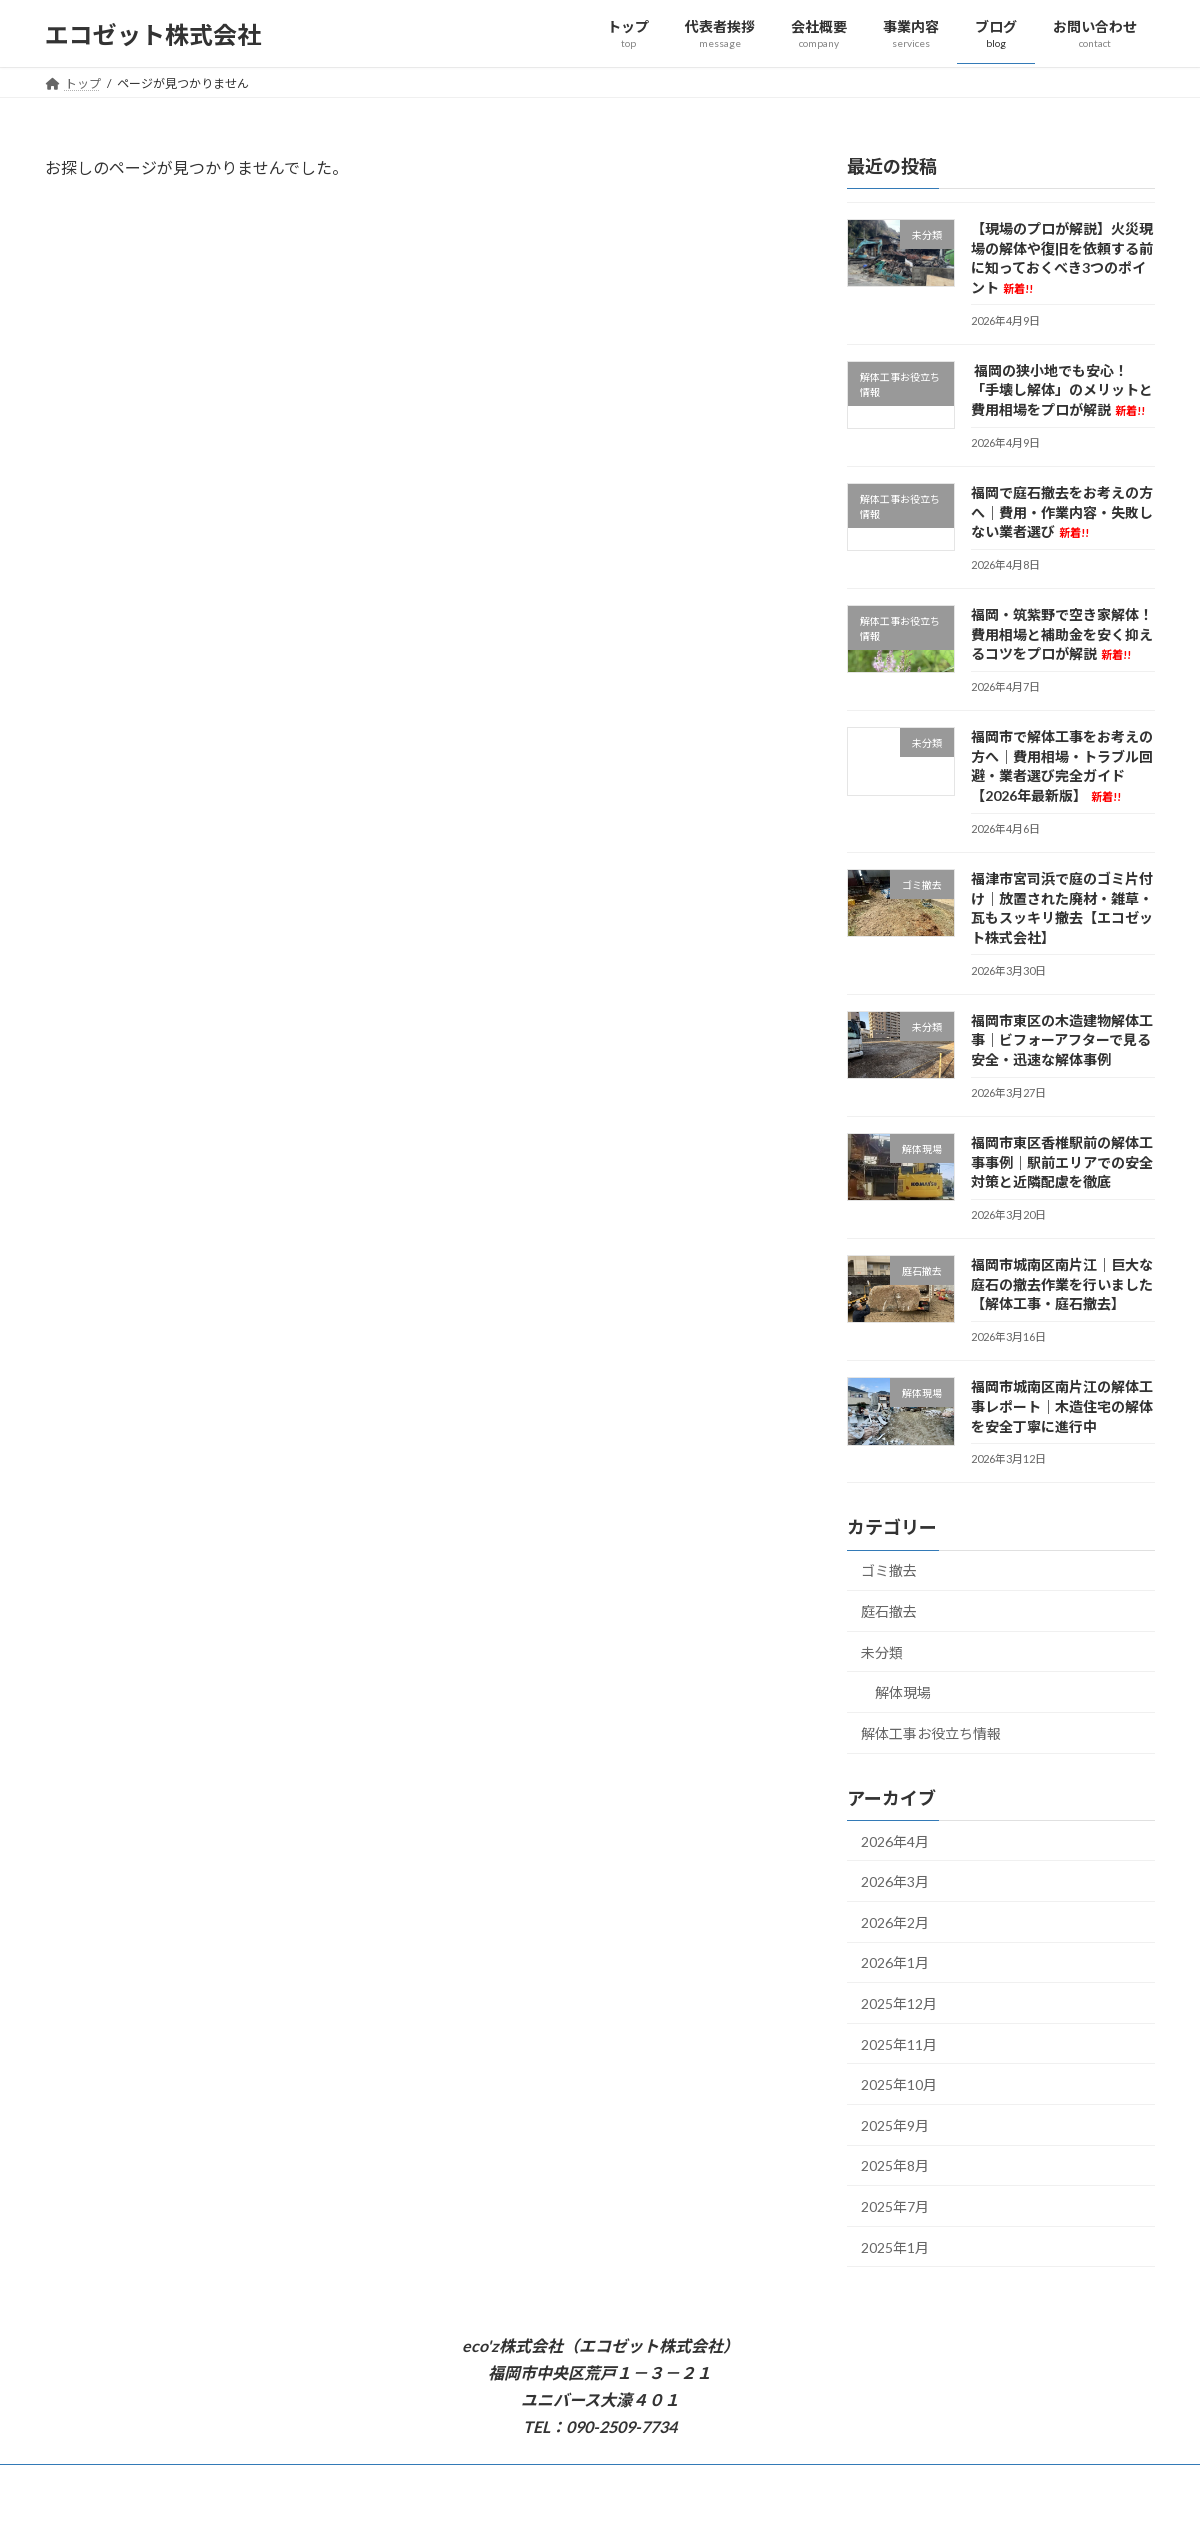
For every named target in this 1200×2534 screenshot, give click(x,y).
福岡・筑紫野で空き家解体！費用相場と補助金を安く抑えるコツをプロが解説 (1062, 634)
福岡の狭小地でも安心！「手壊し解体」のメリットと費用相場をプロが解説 (1062, 390)
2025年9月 (895, 2125)
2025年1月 (895, 2247)
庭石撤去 (889, 1611)
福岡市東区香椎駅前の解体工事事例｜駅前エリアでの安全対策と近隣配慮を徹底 (1062, 1162)
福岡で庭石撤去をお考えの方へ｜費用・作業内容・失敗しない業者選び (1062, 512)
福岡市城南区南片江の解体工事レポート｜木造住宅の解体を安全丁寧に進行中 (1062, 1407)
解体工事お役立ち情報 (931, 1733)
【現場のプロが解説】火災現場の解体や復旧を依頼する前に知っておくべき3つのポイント (1062, 258)
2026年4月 (895, 1841)
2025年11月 (899, 2044)
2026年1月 (895, 1963)
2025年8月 (895, 2166)
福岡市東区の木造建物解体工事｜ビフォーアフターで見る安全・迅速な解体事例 (1062, 1040)
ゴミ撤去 (889, 1571)
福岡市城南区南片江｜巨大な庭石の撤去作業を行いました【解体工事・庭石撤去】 (1062, 1284)
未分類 (882, 1652)
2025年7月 (895, 2206)
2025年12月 (899, 2003)
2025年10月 (899, 2084)
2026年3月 (895, 1881)
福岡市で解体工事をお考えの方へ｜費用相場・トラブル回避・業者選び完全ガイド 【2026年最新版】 (1062, 766)
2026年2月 (895, 1922)
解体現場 (903, 1692)
